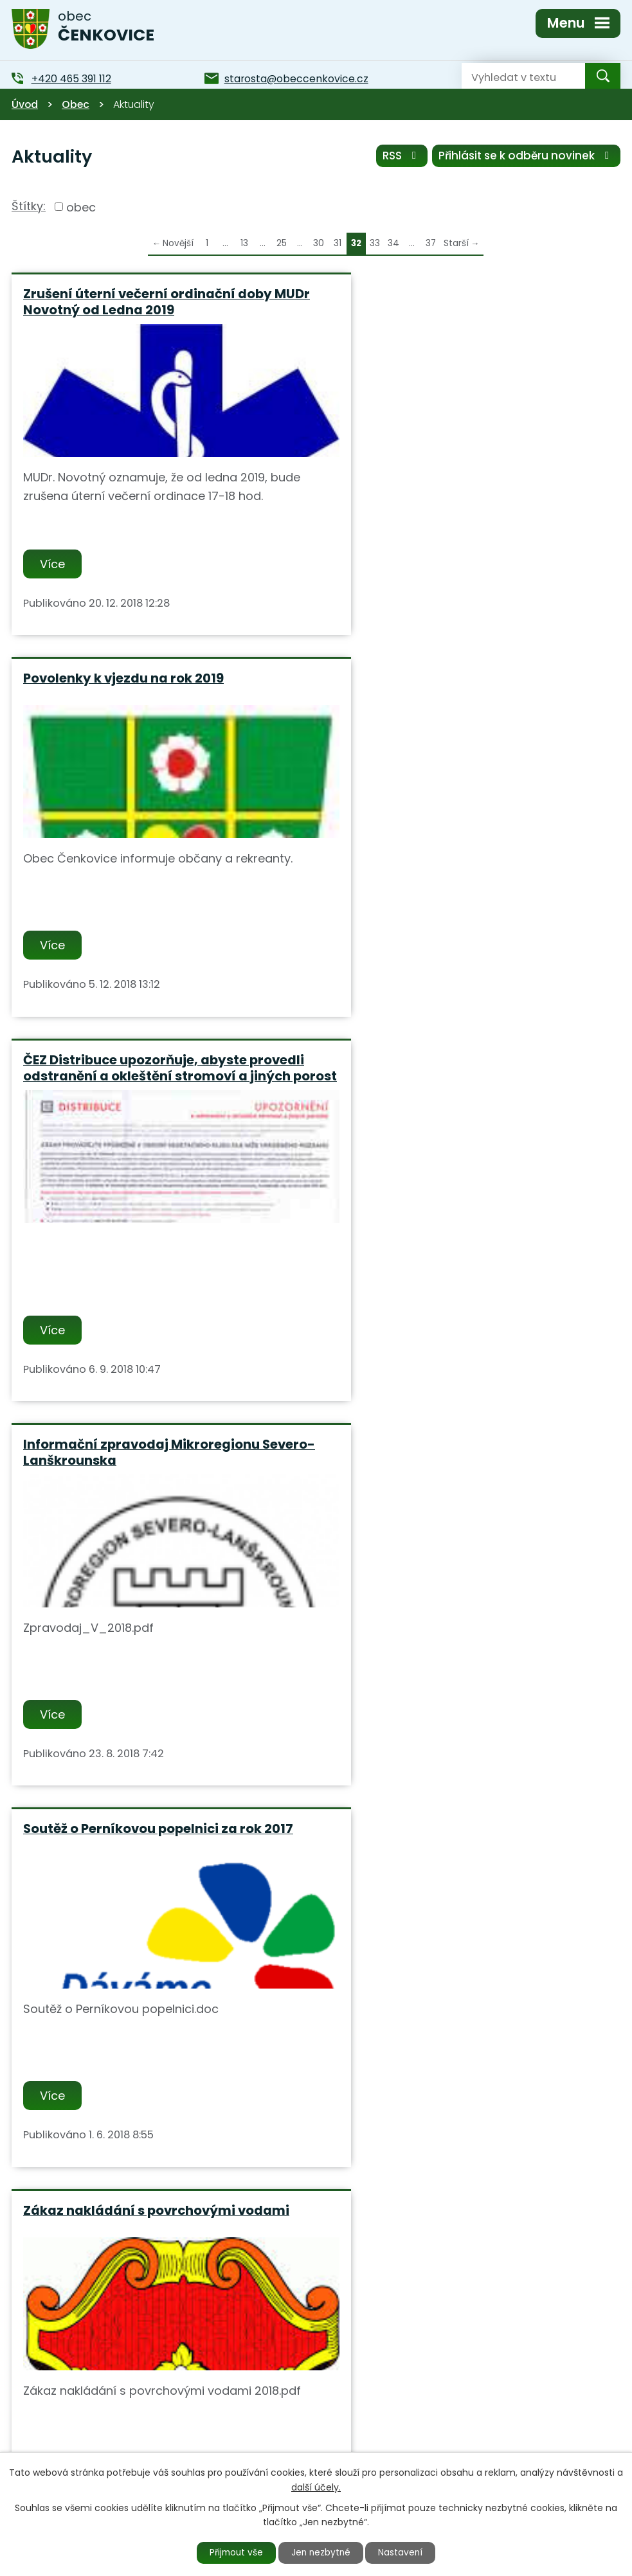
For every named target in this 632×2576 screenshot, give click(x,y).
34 (393, 243)
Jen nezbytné (321, 2552)
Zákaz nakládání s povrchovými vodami (467, 1081)
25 (281, 243)
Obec (75, 104)
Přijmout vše (233, 2552)
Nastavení (403, 2552)
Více (53, 564)
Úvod (25, 104)
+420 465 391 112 (238, 2438)
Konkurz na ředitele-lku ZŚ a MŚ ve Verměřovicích (446, 1873)
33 (375, 243)
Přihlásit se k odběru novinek (526, 156)
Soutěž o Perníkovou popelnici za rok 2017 (158, 1081)
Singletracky (376, 1463)
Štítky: (29, 206)
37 (431, 243)
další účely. (316, 2486)
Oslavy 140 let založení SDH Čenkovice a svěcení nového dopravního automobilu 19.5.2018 (155, 1479)
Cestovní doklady (81, 1865)
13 (244, 243)
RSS (400, 156)
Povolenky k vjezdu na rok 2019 (434, 294)
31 (337, 243)
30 (318, 243)
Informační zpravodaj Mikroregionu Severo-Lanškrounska (452, 687)
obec (81, 207)
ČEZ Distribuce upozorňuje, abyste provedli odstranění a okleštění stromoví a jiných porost (158, 695)
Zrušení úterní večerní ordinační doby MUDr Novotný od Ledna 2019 (147, 302)
